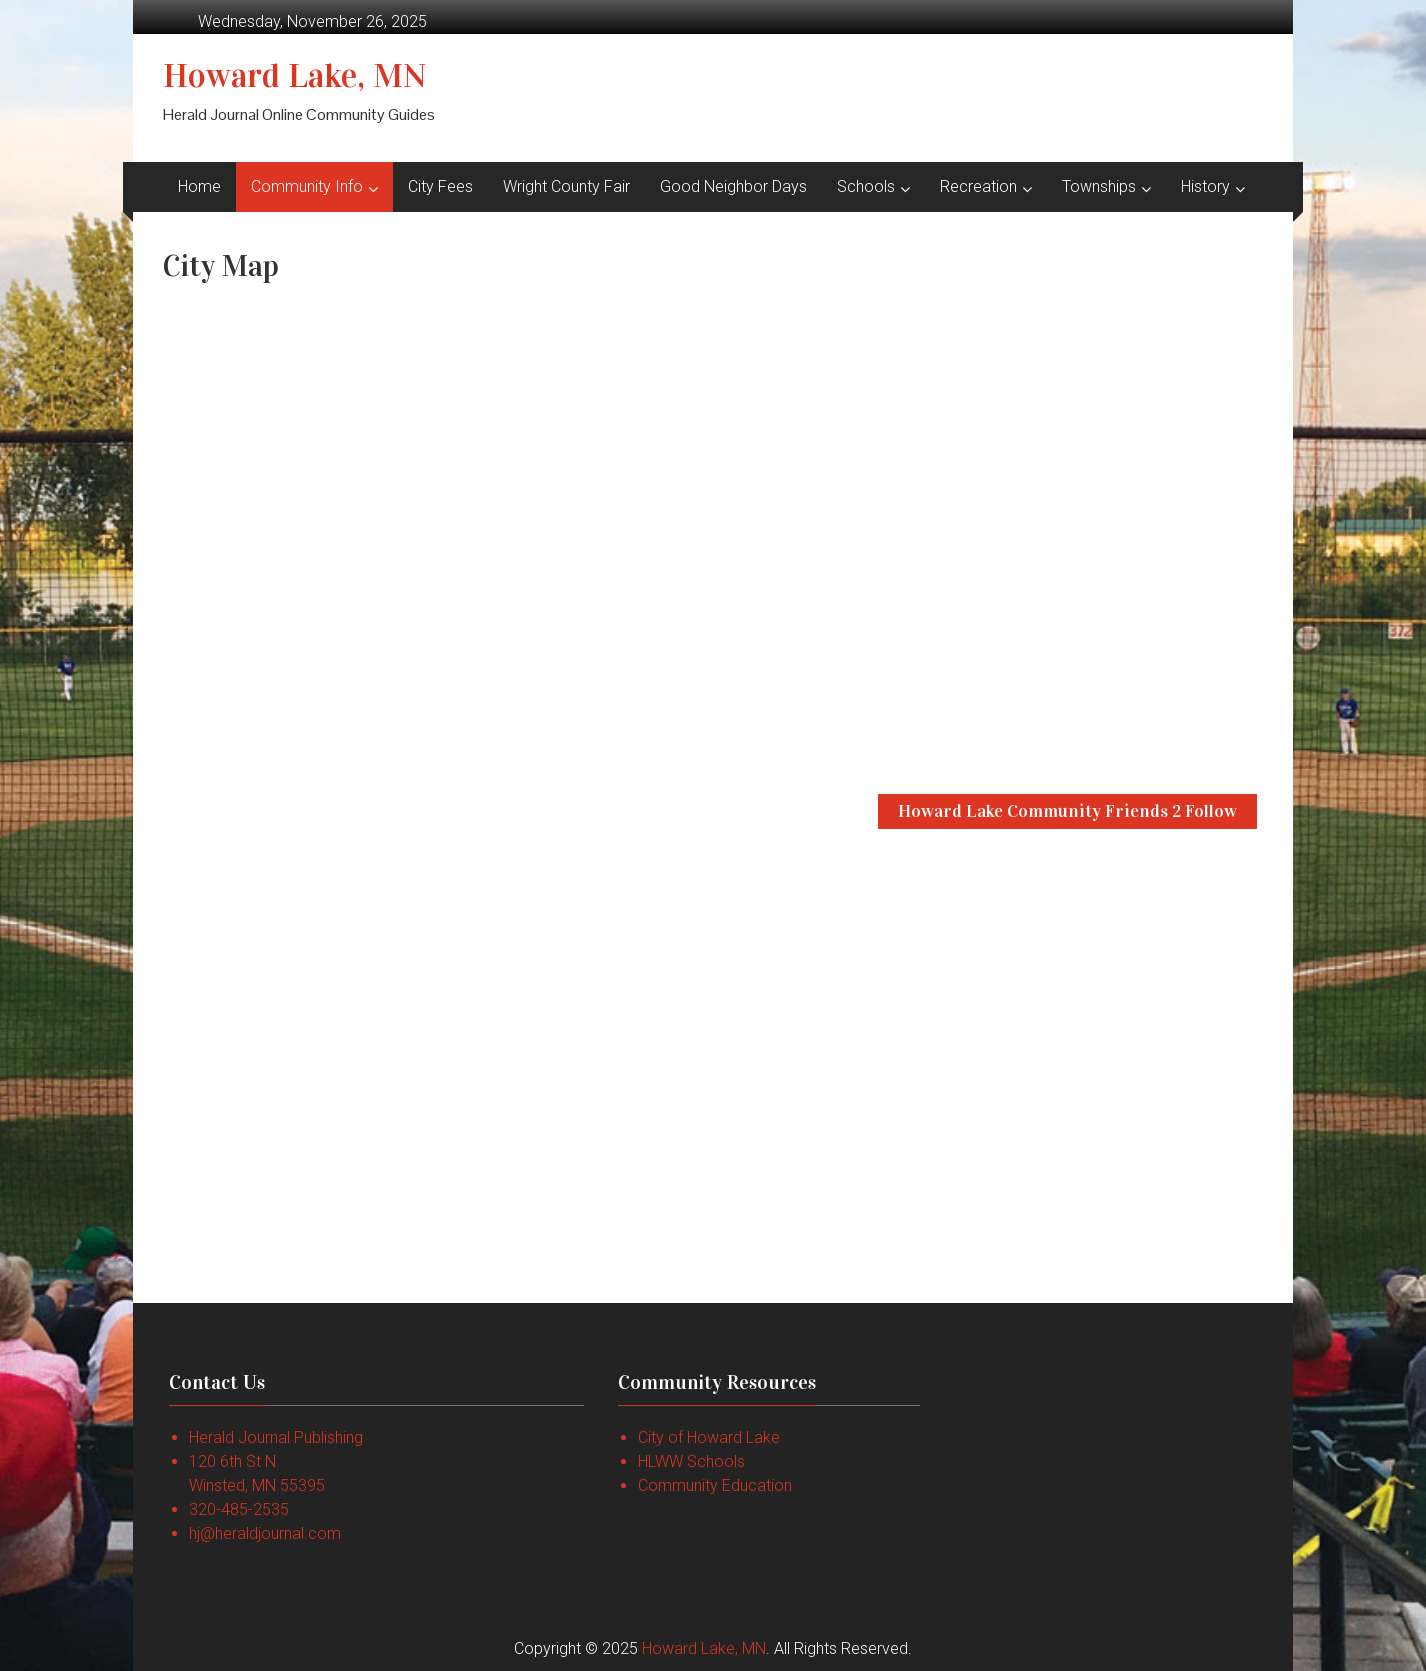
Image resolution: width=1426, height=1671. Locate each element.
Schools (866, 186)
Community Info (307, 186)
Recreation (978, 186)
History (1205, 186)
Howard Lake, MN (295, 75)
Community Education (715, 1485)
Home (199, 186)
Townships (1099, 186)
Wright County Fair (566, 186)
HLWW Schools (691, 1461)
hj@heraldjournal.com (265, 1533)
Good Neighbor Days (733, 186)
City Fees (440, 186)
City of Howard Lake (709, 1437)
